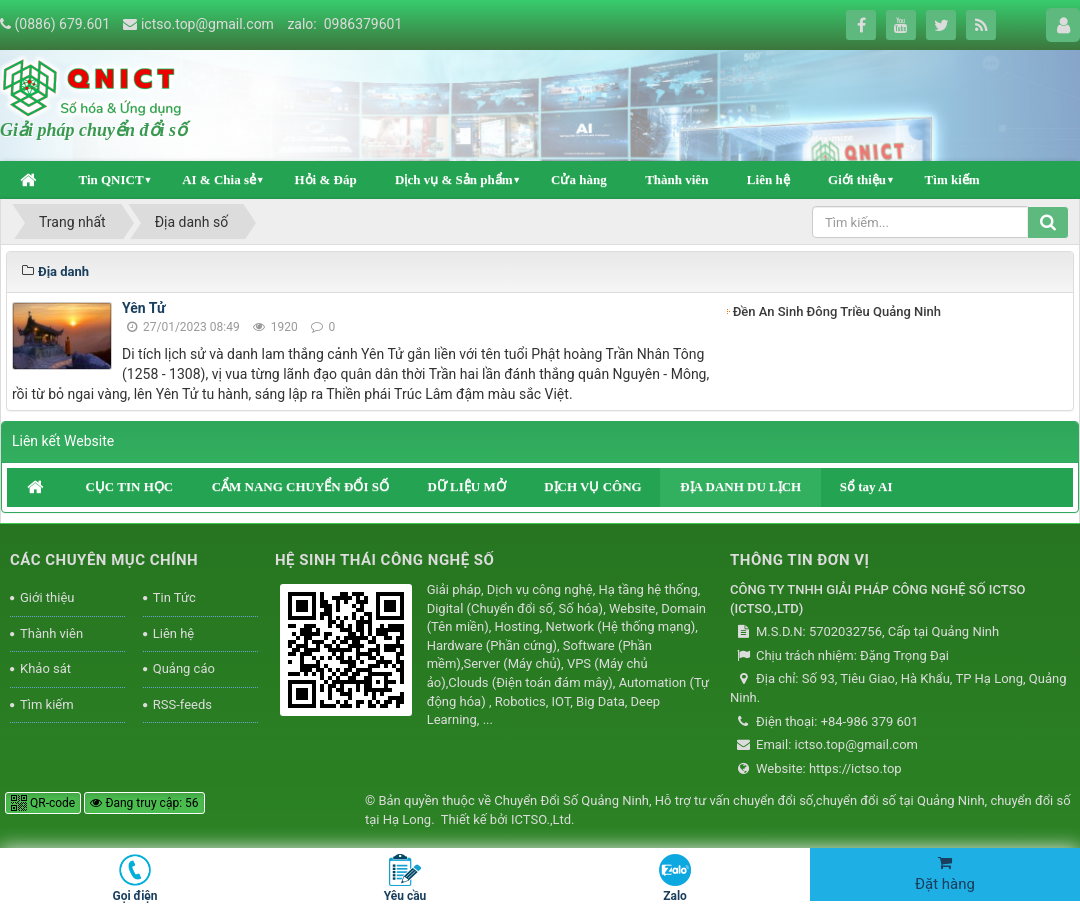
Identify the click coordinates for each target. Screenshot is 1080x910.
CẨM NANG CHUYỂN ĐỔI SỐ (300, 486)
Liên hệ (768, 179)
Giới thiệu (857, 179)
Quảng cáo (184, 668)
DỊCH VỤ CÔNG (593, 486)
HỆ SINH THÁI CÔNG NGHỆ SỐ (384, 560)
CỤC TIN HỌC (129, 486)
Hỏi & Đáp (325, 179)
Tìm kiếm (952, 179)
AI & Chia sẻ (219, 179)
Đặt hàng (945, 874)
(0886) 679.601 (62, 24)
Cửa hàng (579, 179)
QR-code (43, 803)
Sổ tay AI (866, 486)
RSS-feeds (182, 704)
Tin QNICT (110, 179)
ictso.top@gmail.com (207, 24)
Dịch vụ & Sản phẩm (453, 179)
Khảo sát (45, 668)
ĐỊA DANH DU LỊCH (740, 486)
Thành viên (676, 179)
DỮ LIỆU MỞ (466, 486)
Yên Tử (143, 308)
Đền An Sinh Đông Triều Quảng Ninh (837, 311)
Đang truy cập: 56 (144, 803)
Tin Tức (174, 597)
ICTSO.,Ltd (541, 819)
